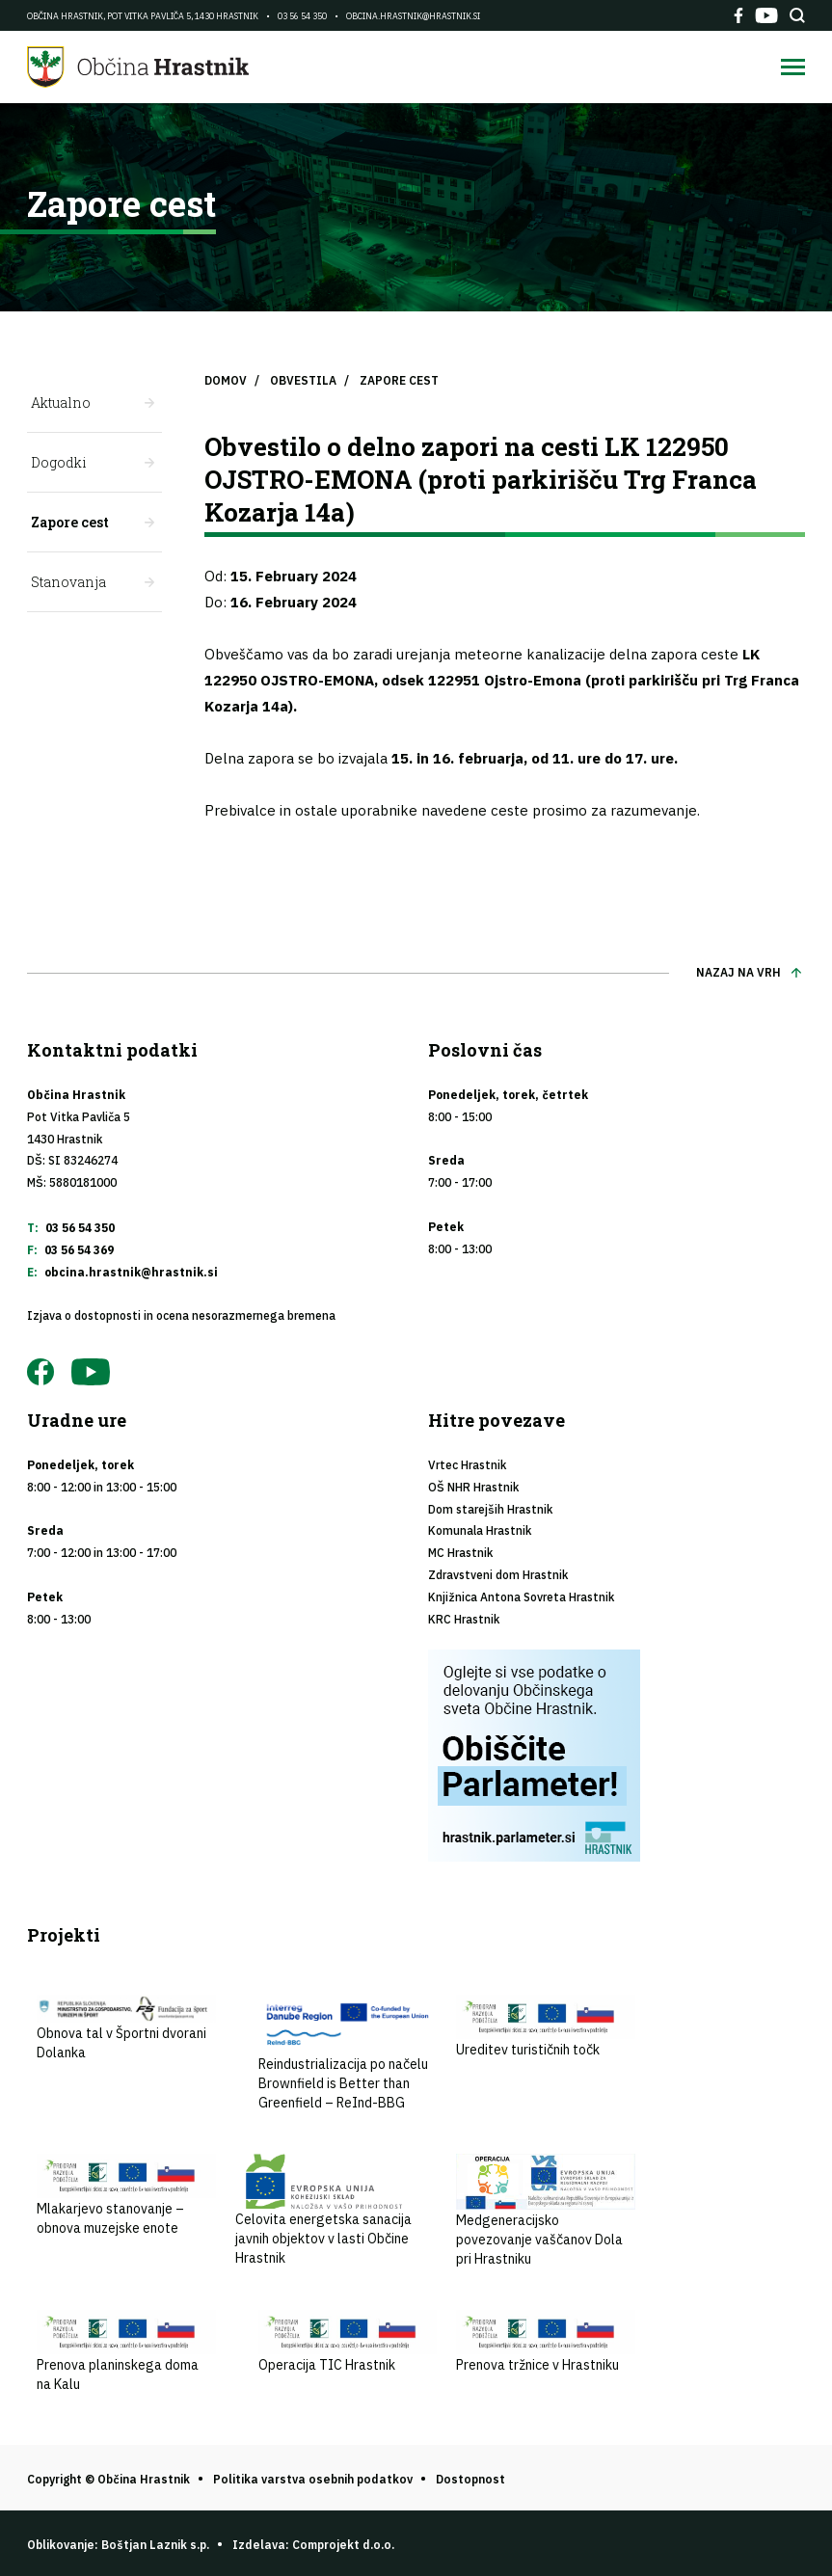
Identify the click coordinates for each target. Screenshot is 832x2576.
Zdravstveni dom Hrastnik (498, 1575)
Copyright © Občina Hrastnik (108, 2479)
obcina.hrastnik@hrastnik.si (413, 16)
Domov (225, 380)
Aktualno (61, 402)
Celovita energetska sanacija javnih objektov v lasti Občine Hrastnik (325, 2210)
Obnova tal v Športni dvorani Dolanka (126, 2028)
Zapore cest (70, 522)
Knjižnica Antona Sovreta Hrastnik (521, 1597)
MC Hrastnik (460, 1552)
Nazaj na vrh (738, 972)
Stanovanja (68, 582)
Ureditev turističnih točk (545, 2026)
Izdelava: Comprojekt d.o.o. (313, 2544)
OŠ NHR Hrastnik (473, 1487)
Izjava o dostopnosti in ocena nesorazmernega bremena (181, 1315)
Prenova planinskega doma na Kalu (126, 2351)
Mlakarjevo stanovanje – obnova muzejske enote (126, 2195)
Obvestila (303, 380)
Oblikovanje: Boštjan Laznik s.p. (118, 2544)
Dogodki (59, 462)
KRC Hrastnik (463, 1619)
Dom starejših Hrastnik (490, 1509)
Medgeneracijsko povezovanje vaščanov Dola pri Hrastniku (545, 2210)
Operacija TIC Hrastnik (348, 2342)
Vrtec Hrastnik (467, 1465)
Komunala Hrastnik (479, 1530)
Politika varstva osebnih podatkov (313, 2479)
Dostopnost (470, 2479)
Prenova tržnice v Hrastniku (545, 2342)
